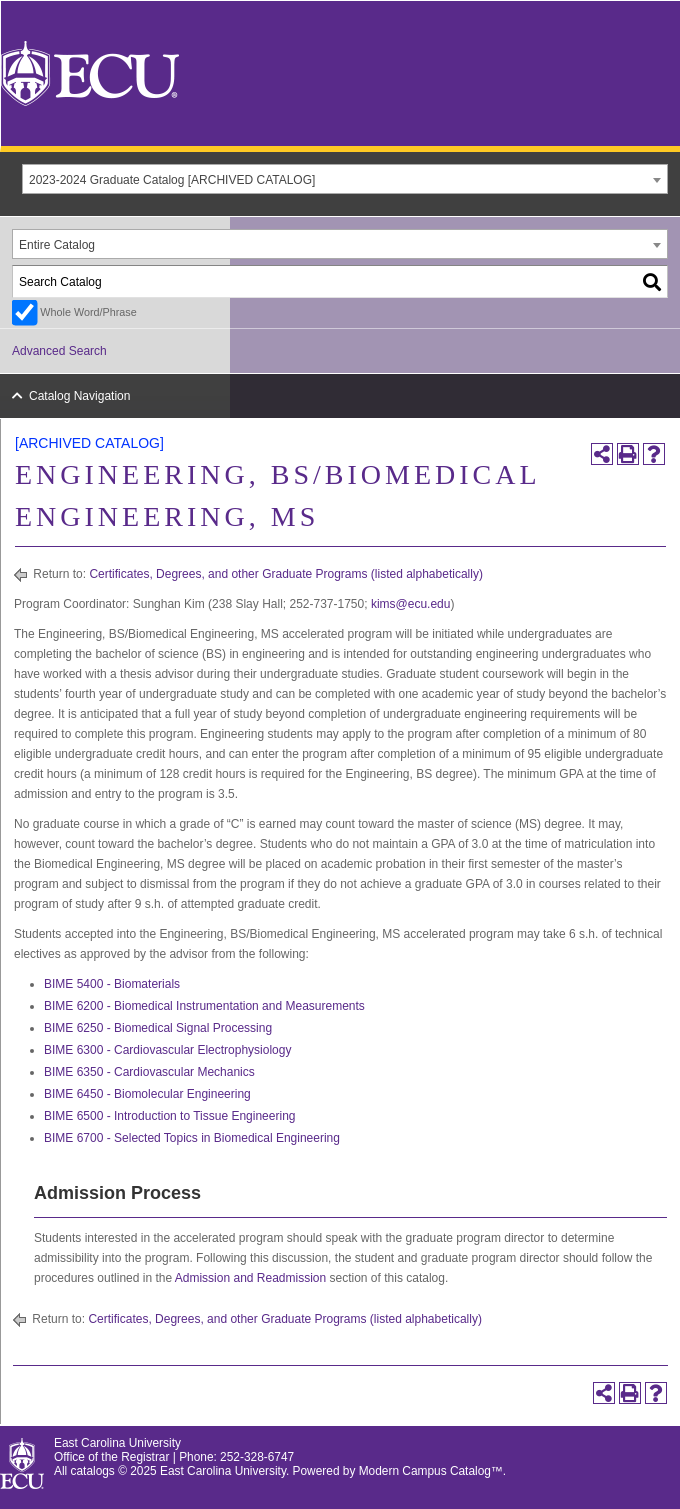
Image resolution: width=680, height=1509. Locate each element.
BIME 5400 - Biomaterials (112, 984)
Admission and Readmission (250, 1278)
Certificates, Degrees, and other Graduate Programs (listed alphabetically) (286, 574)
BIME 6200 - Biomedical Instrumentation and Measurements (204, 1006)
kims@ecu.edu (411, 604)
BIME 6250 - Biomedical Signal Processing (158, 1028)
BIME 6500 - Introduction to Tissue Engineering (169, 1116)
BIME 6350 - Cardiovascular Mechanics (149, 1072)
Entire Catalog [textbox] (57, 245)
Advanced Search (59, 351)
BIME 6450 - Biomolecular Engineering (147, 1094)
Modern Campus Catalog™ (431, 1471)
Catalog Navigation (79, 396)
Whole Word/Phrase (88, 312)
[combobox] (345, 179)
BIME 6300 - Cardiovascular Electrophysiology (167, 1050)
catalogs (93, 1471)
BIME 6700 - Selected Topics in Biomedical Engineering (192, 1138)
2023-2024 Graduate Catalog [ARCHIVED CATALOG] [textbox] (172, 180)
